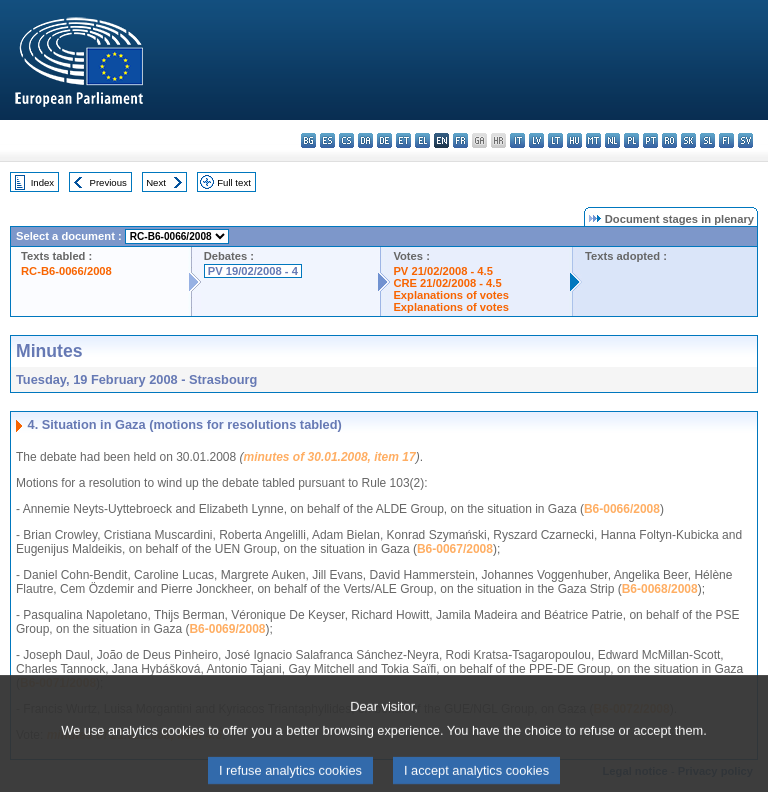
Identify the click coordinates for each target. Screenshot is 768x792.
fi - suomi (726, 140)
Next (156, 182)
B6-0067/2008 (455, 549)
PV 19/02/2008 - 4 (253, 271)
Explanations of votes (451, 295)
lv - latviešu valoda (536, 140)
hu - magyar (574, 140)
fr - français (460, 140)
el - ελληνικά (422, 140)
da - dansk (365, 140)
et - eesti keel (403, 140)
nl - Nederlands (612, 140)
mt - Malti (593, 140)
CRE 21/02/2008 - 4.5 (447, 283)
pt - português (650, 140)
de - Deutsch (384, 140)
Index (42, 182)
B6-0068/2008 (660, 589)
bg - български (308, 140)
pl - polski (631, 140)
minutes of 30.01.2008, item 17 (330, 457)
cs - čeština (346, 140)
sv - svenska (745, 140)
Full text (234, 182)
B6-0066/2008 (622, 509)
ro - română (669, 140)
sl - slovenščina (707, 140)
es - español (327, 140)
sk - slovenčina (688, 140)
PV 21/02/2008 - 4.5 (443, 271)
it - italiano (517, 140)
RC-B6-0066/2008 (66, 271)
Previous (108, 182)
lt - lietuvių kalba (555, 140)
